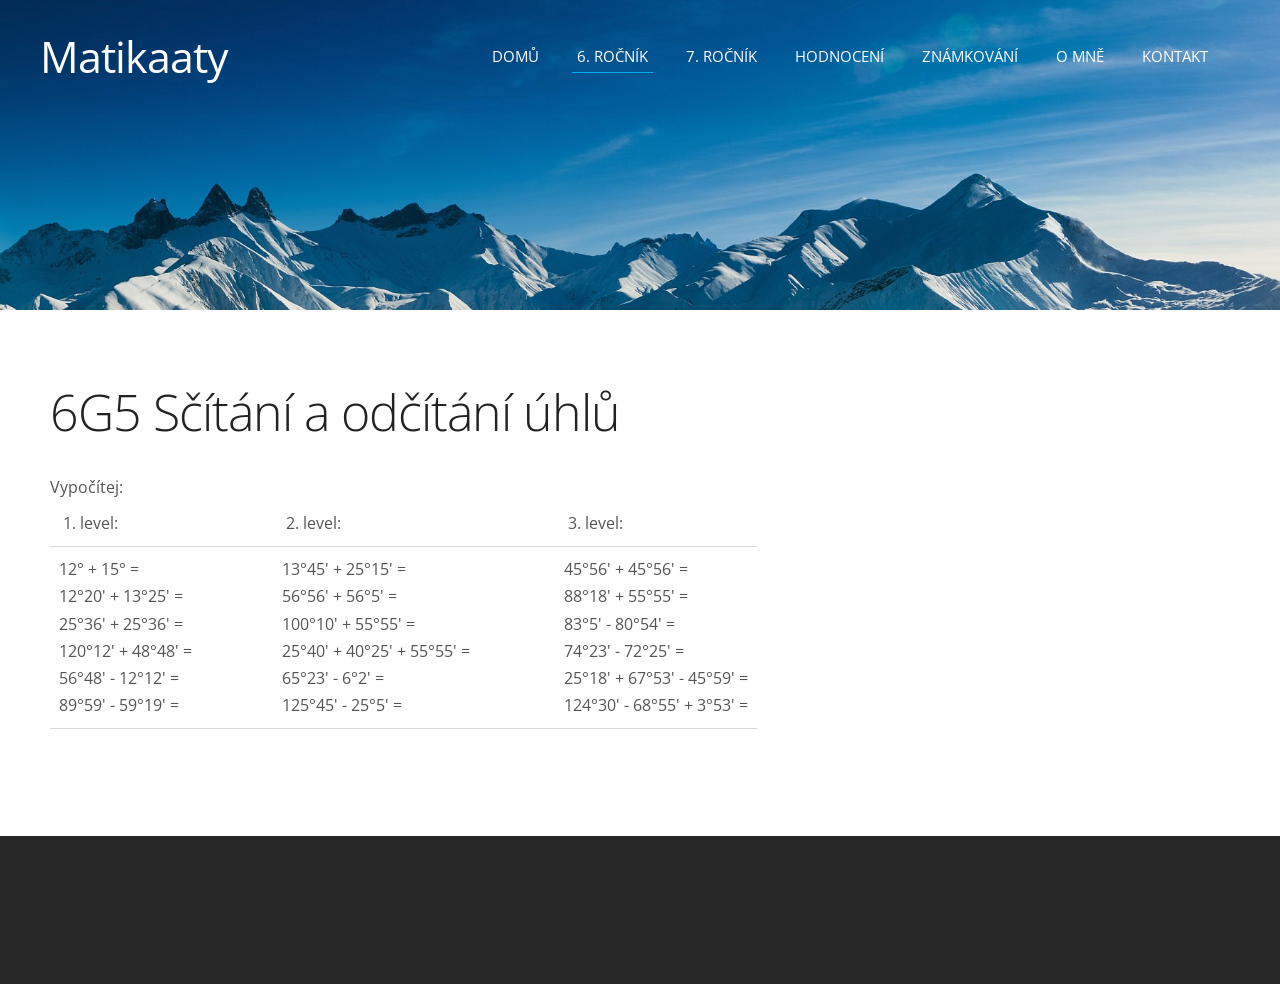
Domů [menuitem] (515, 56)
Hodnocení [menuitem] (839, 56)
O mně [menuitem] (1080, 56)
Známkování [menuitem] (970, 56)
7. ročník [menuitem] (721, 56)
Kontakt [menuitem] (1175, 56)
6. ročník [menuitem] (612, 56)
